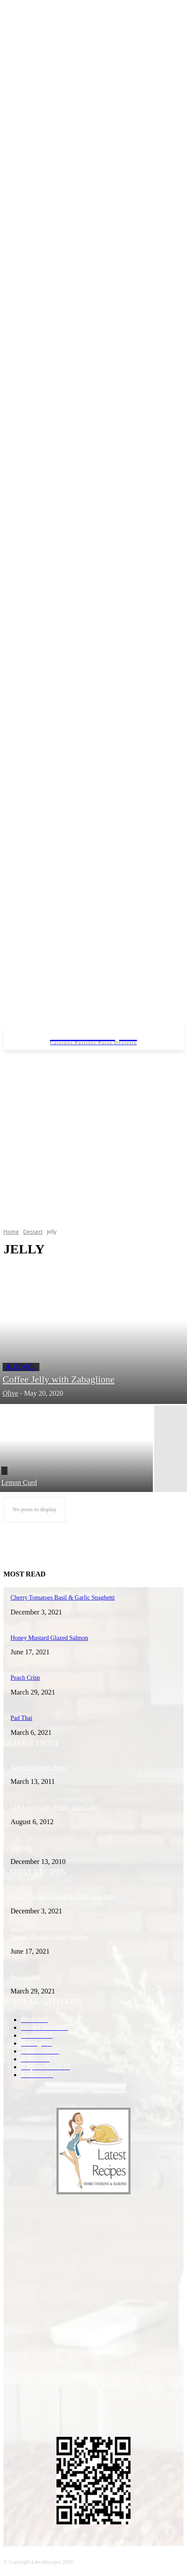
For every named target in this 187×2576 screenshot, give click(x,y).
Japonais (21, 1847)
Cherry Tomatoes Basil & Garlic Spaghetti (63, 1896)
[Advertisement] (82, 1136)
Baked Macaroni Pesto (38, 1767)
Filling (4, 1471)
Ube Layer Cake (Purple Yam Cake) (55, 1807)
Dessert (32, 1231)
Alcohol (21, 1367)
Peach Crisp (25, 1977)
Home (11, 1231)
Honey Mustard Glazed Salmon (49, 1937)
